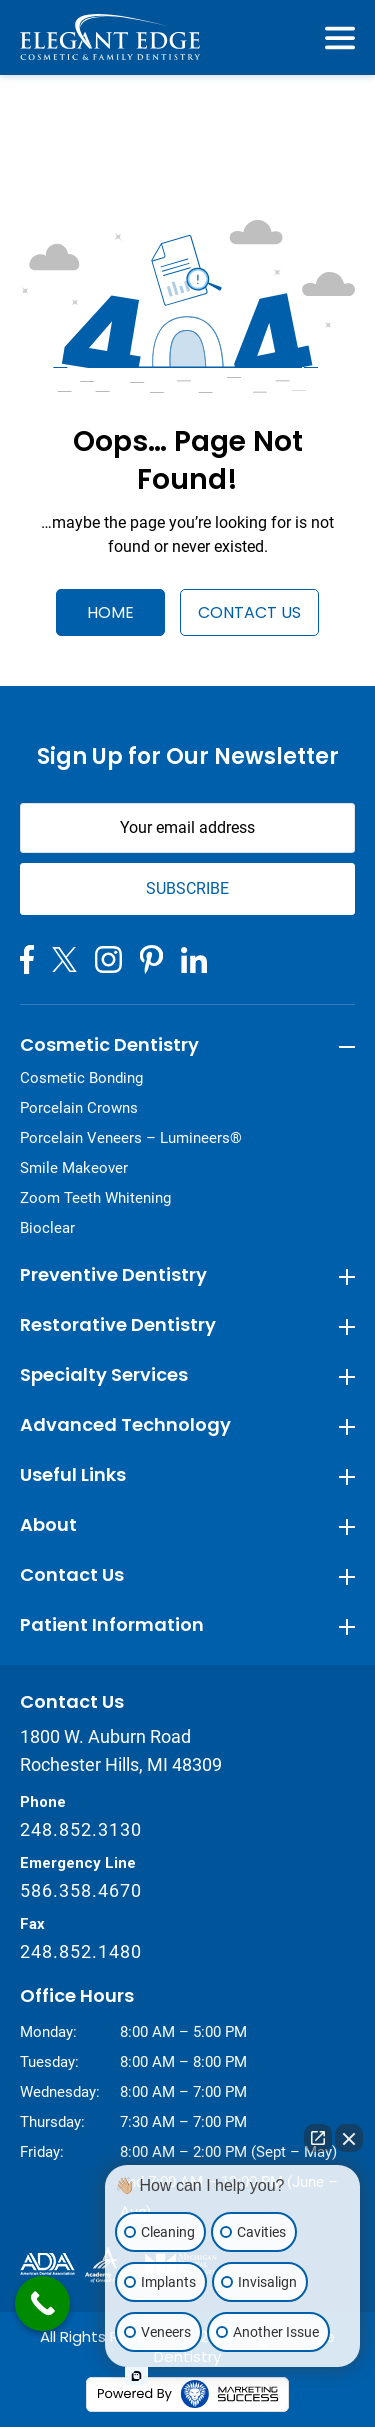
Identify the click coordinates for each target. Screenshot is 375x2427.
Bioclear (47, 1228)
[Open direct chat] (318, 2138)
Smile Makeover (74, 1168)
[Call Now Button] (42, 2303)
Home (110, 612)
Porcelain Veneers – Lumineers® (131, 1138)
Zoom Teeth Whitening (95, 1198)
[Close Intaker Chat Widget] (349, 2138)
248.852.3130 (81, 1829)
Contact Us (249, 612)
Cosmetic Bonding (81, 1078)
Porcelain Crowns (79, 1108)
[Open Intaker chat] (136, 2376)
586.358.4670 (81, 1890)
